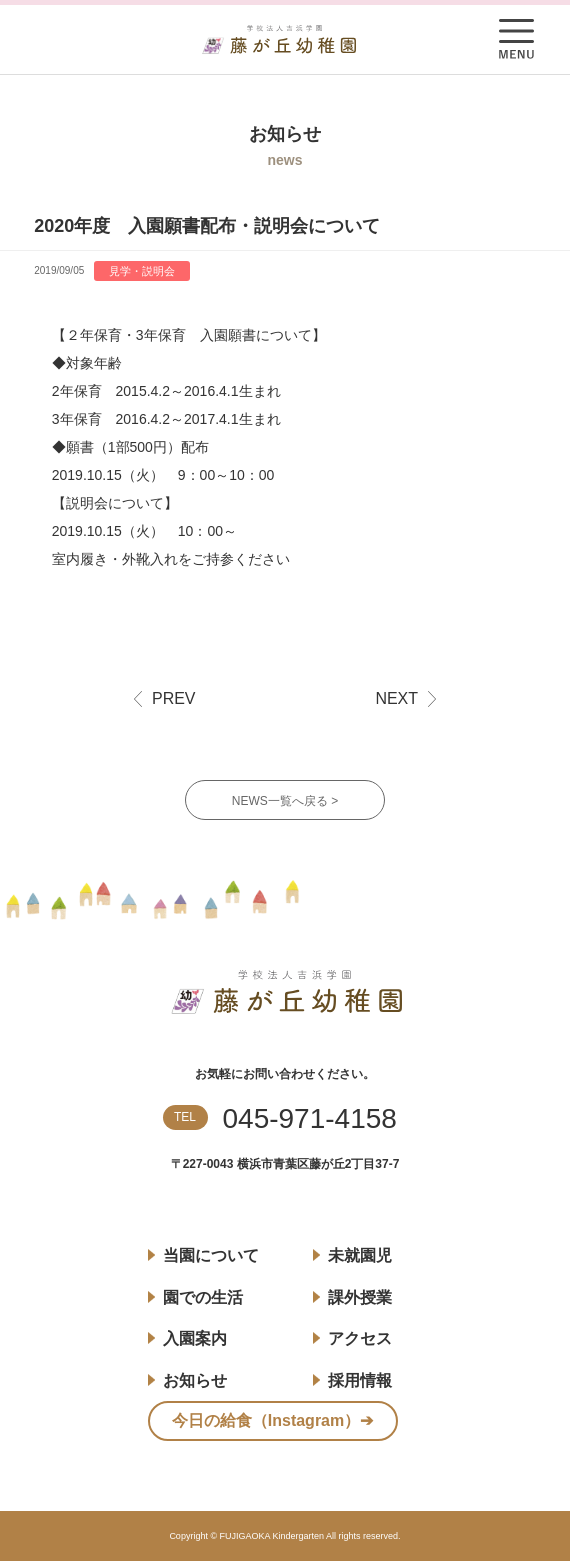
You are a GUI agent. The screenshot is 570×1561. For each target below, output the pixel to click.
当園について (211, 1255)
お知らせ (195, 1380)
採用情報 (360, 1380)
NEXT (396, 699)
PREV (174, 699)
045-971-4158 (310, 1119)
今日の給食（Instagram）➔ (272, 1420)
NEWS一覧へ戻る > (285, 801)
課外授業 (360, 1297)
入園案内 (195, 1338)
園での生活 (203, 1297)
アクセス (360, 1338)
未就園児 (360, 1255)
